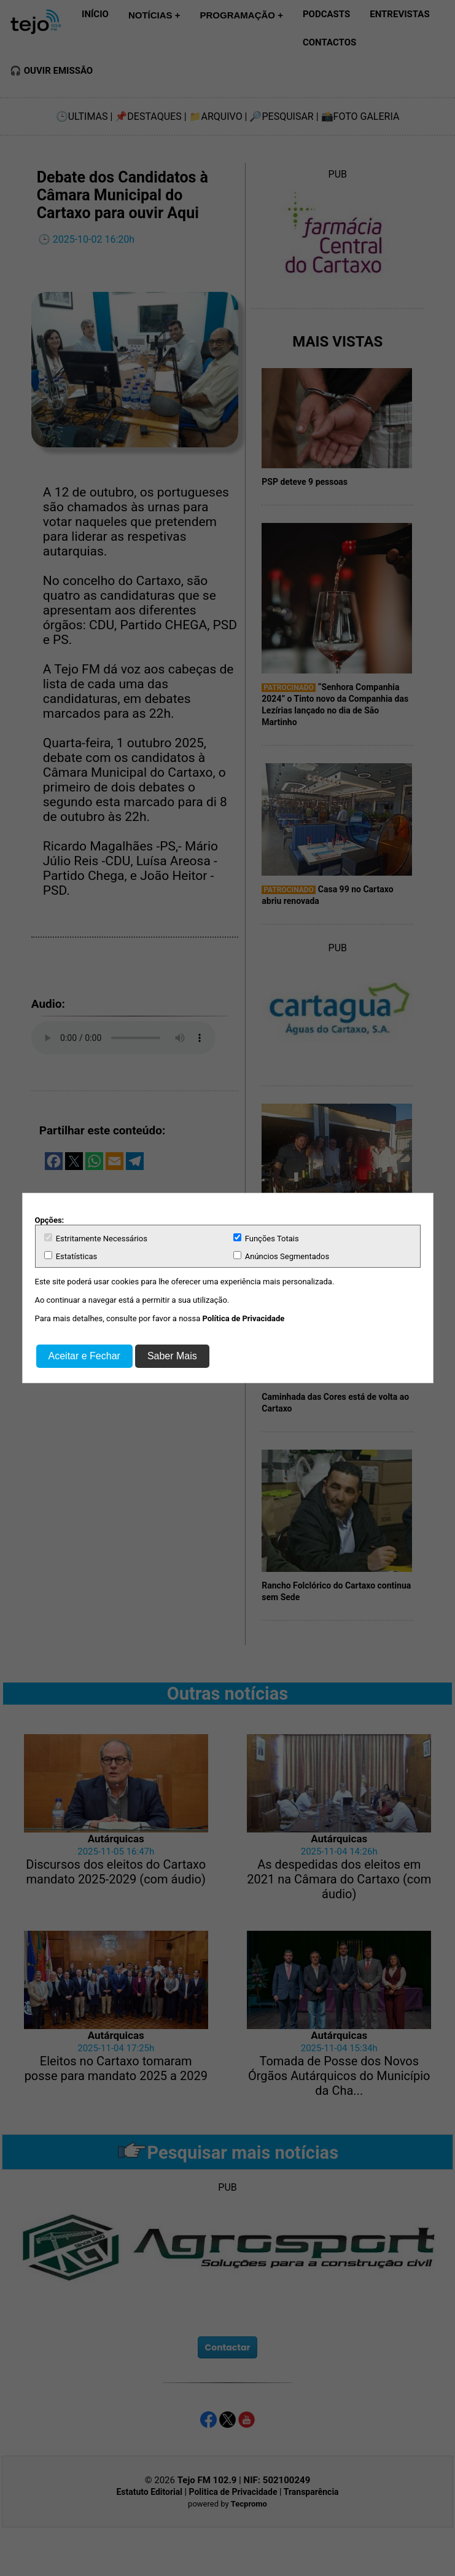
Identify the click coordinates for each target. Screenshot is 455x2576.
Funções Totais (266, 1238)
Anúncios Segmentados (281, 1256)
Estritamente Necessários (95, 1238)
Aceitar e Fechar (84, 1356)
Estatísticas (71, 1256)
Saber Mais (172, 1356)
